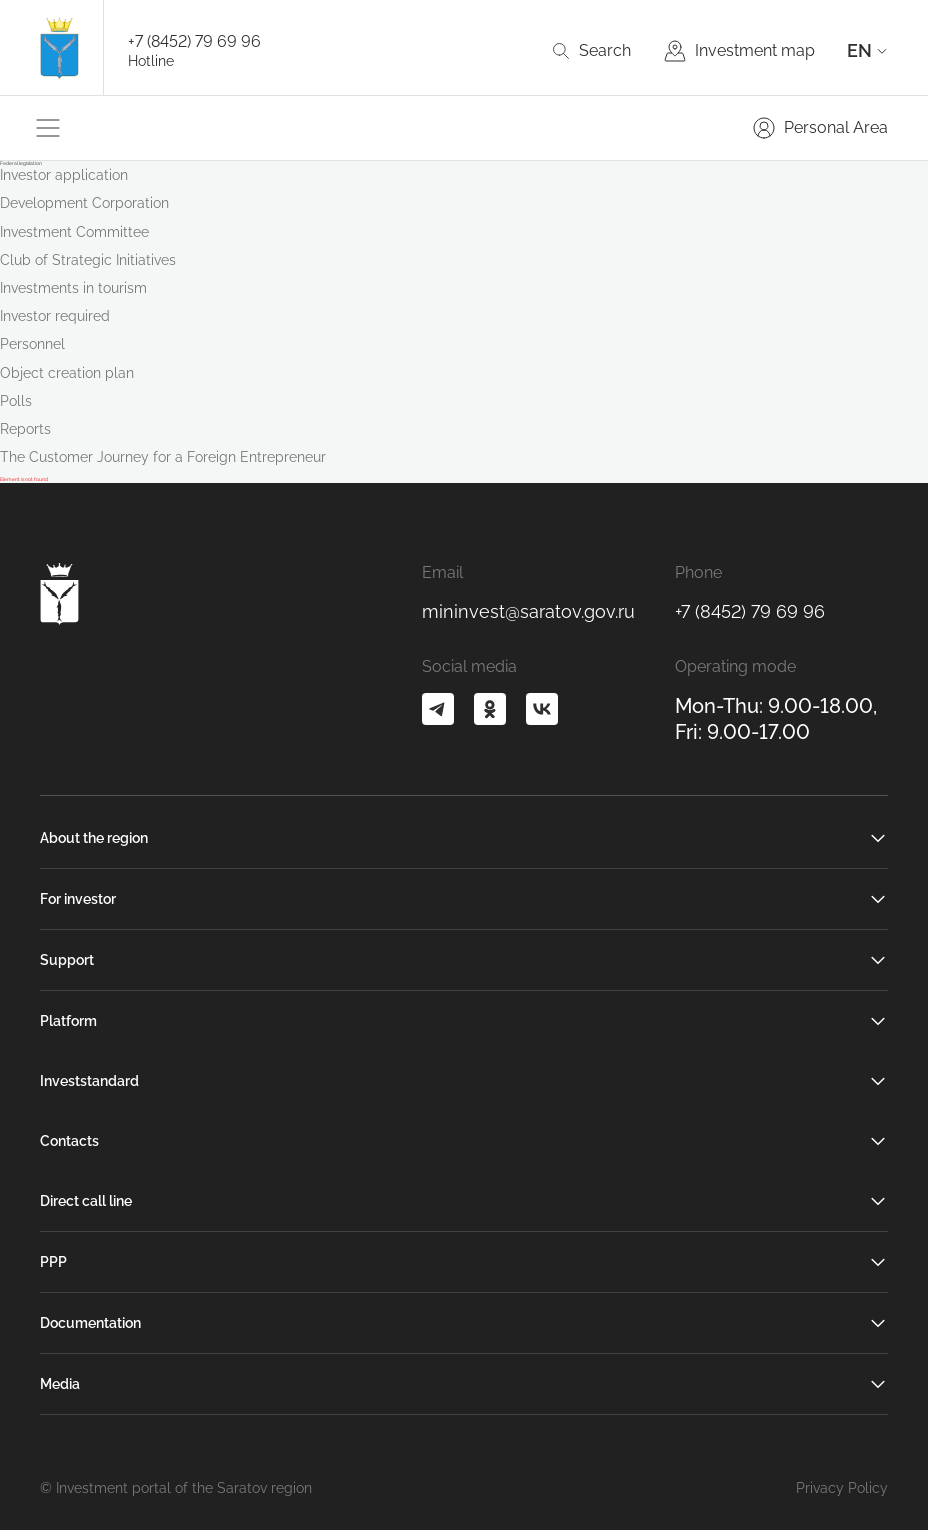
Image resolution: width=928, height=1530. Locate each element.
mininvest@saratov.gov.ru (528, 611)
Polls (16, 401)
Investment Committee (74, 232)
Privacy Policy (842, 1488)
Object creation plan (67, 373)
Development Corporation (84, 203)
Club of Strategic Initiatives (88, 260)
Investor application (64, 175)
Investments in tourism (73, 288)
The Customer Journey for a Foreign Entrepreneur (163, 457)
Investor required (55, 316)
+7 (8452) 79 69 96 (194, 41)
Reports (25, 429)
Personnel (32, 344)
